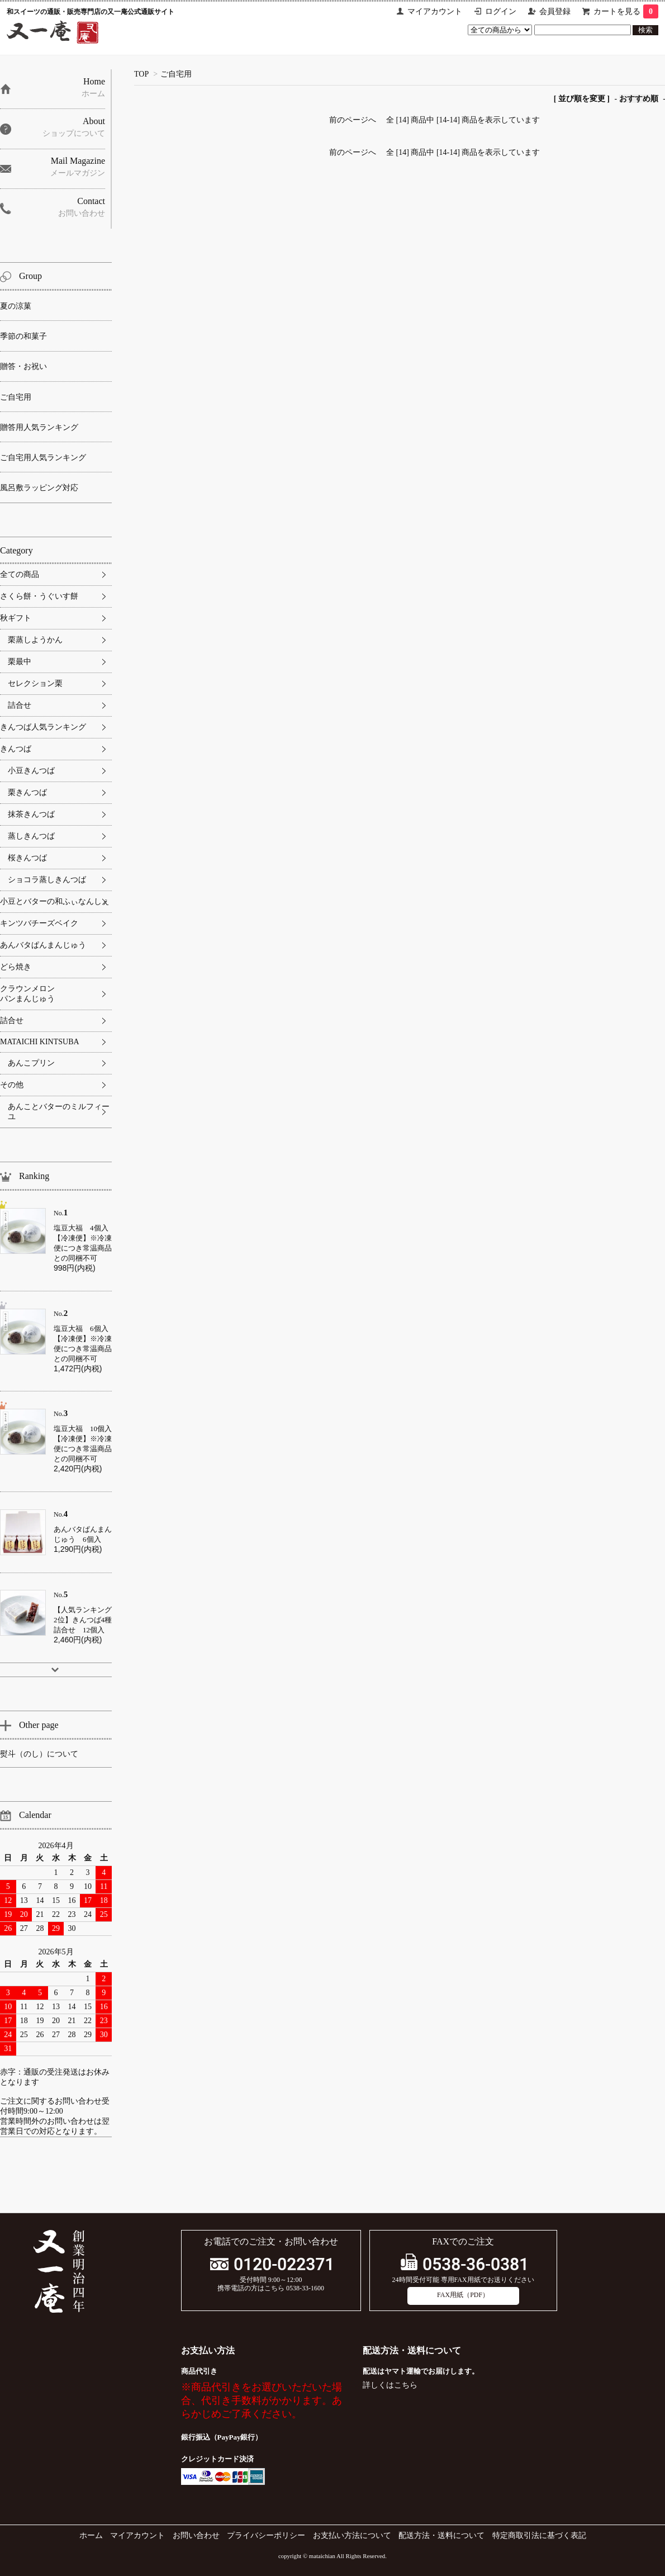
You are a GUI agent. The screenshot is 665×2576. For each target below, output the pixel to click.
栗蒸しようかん (35, 640)
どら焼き (15, 967)
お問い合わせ (196, 2535)
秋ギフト (15, 618)
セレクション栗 (35, 683)
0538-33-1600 (305, 2288)
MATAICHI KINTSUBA (39, 1042)
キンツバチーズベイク (39, 923)
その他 (11, 1085)
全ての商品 (19, 574)
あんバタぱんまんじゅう (43, 945)
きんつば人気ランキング (43, 727)
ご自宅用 (176, 74)
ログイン (500, 11)
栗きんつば (27, 792)
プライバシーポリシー (266, 2535)
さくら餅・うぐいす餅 (39, 596)
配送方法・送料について (441, 2535)
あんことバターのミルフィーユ (59, 1111)
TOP (141, 74)
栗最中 (19, 661)
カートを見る (625, 11)
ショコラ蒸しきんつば (47, 879)
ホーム (91, 2535)
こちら (405, 2385)
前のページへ (352, 120)
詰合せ (19, 705)
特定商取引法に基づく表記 (539, 2535)
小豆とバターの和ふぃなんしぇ (55, 901)
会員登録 (555, 11)
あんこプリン (31, 1063)
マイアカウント (434, 11)
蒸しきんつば (31, 836)
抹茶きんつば (31, 814)
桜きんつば (27, 858)
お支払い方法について (352, 2535)
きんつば (15, 749)
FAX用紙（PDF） (463, 2295)
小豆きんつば (31, 770)
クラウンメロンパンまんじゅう (27, 993)
